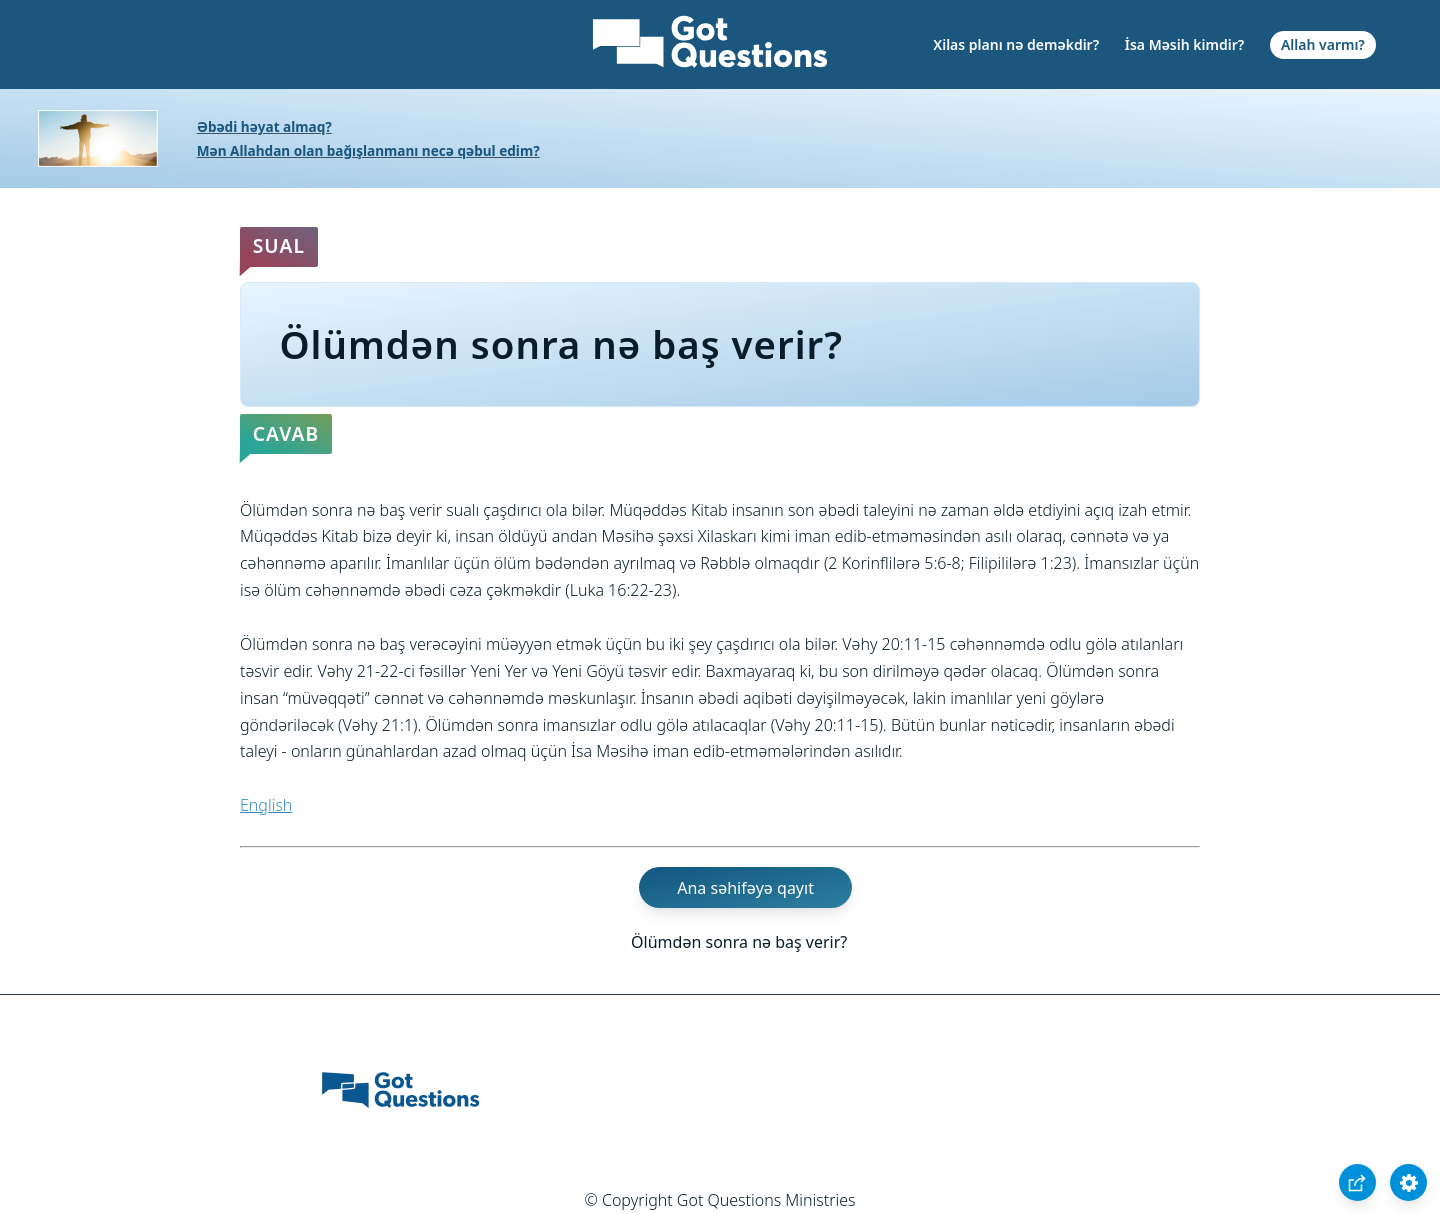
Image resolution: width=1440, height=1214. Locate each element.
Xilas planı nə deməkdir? (1016, 44)
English (266, 805)
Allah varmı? (1323, 44)
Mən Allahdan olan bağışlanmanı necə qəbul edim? (368, 150)
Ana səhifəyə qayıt (745, 888)
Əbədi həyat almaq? (264, 126)
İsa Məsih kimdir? (1184, 44)
